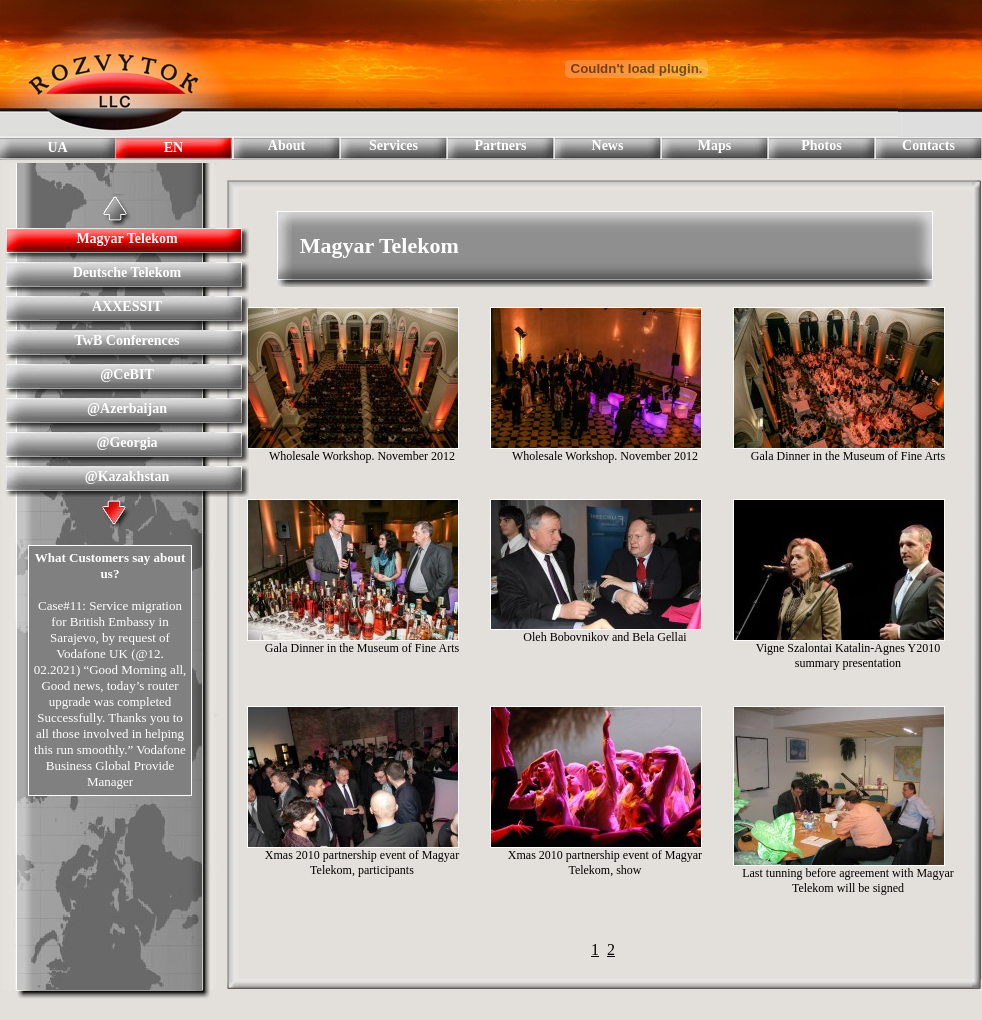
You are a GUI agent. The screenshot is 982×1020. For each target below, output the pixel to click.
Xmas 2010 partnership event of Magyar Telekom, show (605, 862)
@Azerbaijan (127, 408)
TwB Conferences (127, 340)
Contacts (928, 145)
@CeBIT (126, 374)
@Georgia (126, 442)
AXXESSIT (127, 306)
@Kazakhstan (127, 476)
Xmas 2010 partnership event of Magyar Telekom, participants (362, 862)
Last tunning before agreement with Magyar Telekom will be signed (848, 880)
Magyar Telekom (126, 238)
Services (393, 145)
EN (173, 147)
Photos (821, 145)
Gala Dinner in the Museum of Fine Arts (848, 456)
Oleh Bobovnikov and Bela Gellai (604, 637)
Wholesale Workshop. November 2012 (362, 456)
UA (57, 147)
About (286, 145)
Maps (714, 145)
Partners (500, 145)
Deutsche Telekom (127, 272)
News (608, 145)
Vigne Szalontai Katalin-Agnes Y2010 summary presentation (848, 655)
